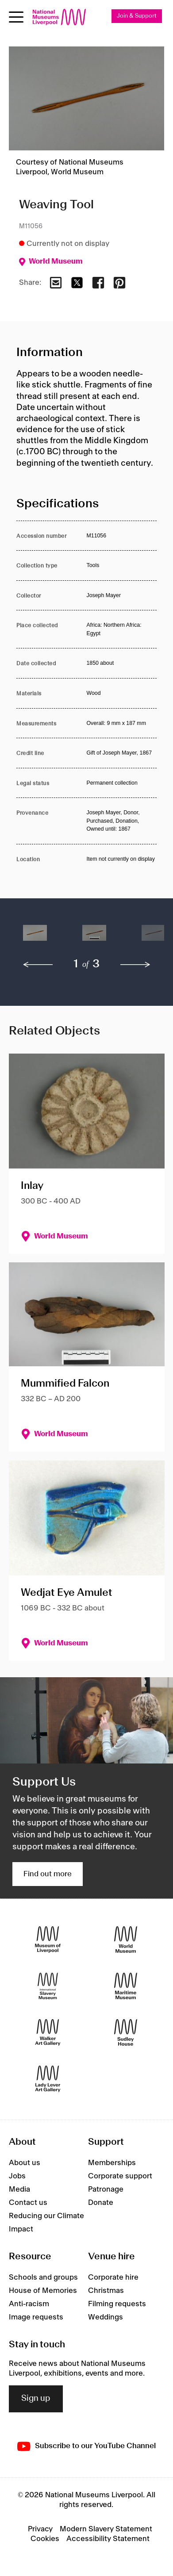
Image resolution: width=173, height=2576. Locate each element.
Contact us (28, 2203)
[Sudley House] (126, 2032)
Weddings (105, 2317)
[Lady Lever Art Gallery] (48, 2078)
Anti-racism (29, 2304)
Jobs (17, 2176)
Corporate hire (113, 2277)
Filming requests (117, 2304)
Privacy (40, 2529)
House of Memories (43, 2291)
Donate (100, 2203)
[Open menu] (16, 17)
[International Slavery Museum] (48, 1986)
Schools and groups (43, 2277)
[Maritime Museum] (126, 1986)
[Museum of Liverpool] (48, 1939)
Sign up (35, 2398)
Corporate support (120, 2176)
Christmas (106, 2291)
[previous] (38, 965)
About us (24, 2163)
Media (19, 2189)
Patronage (105, 2189)
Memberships (112, 2163)
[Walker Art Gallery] (48, 2032)
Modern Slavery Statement (106, 2529)
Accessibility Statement (108, 2539)
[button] (35, 937)
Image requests (36, 2317)
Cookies (45, 2539)
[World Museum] (126, 1939)
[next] (135, 965)
